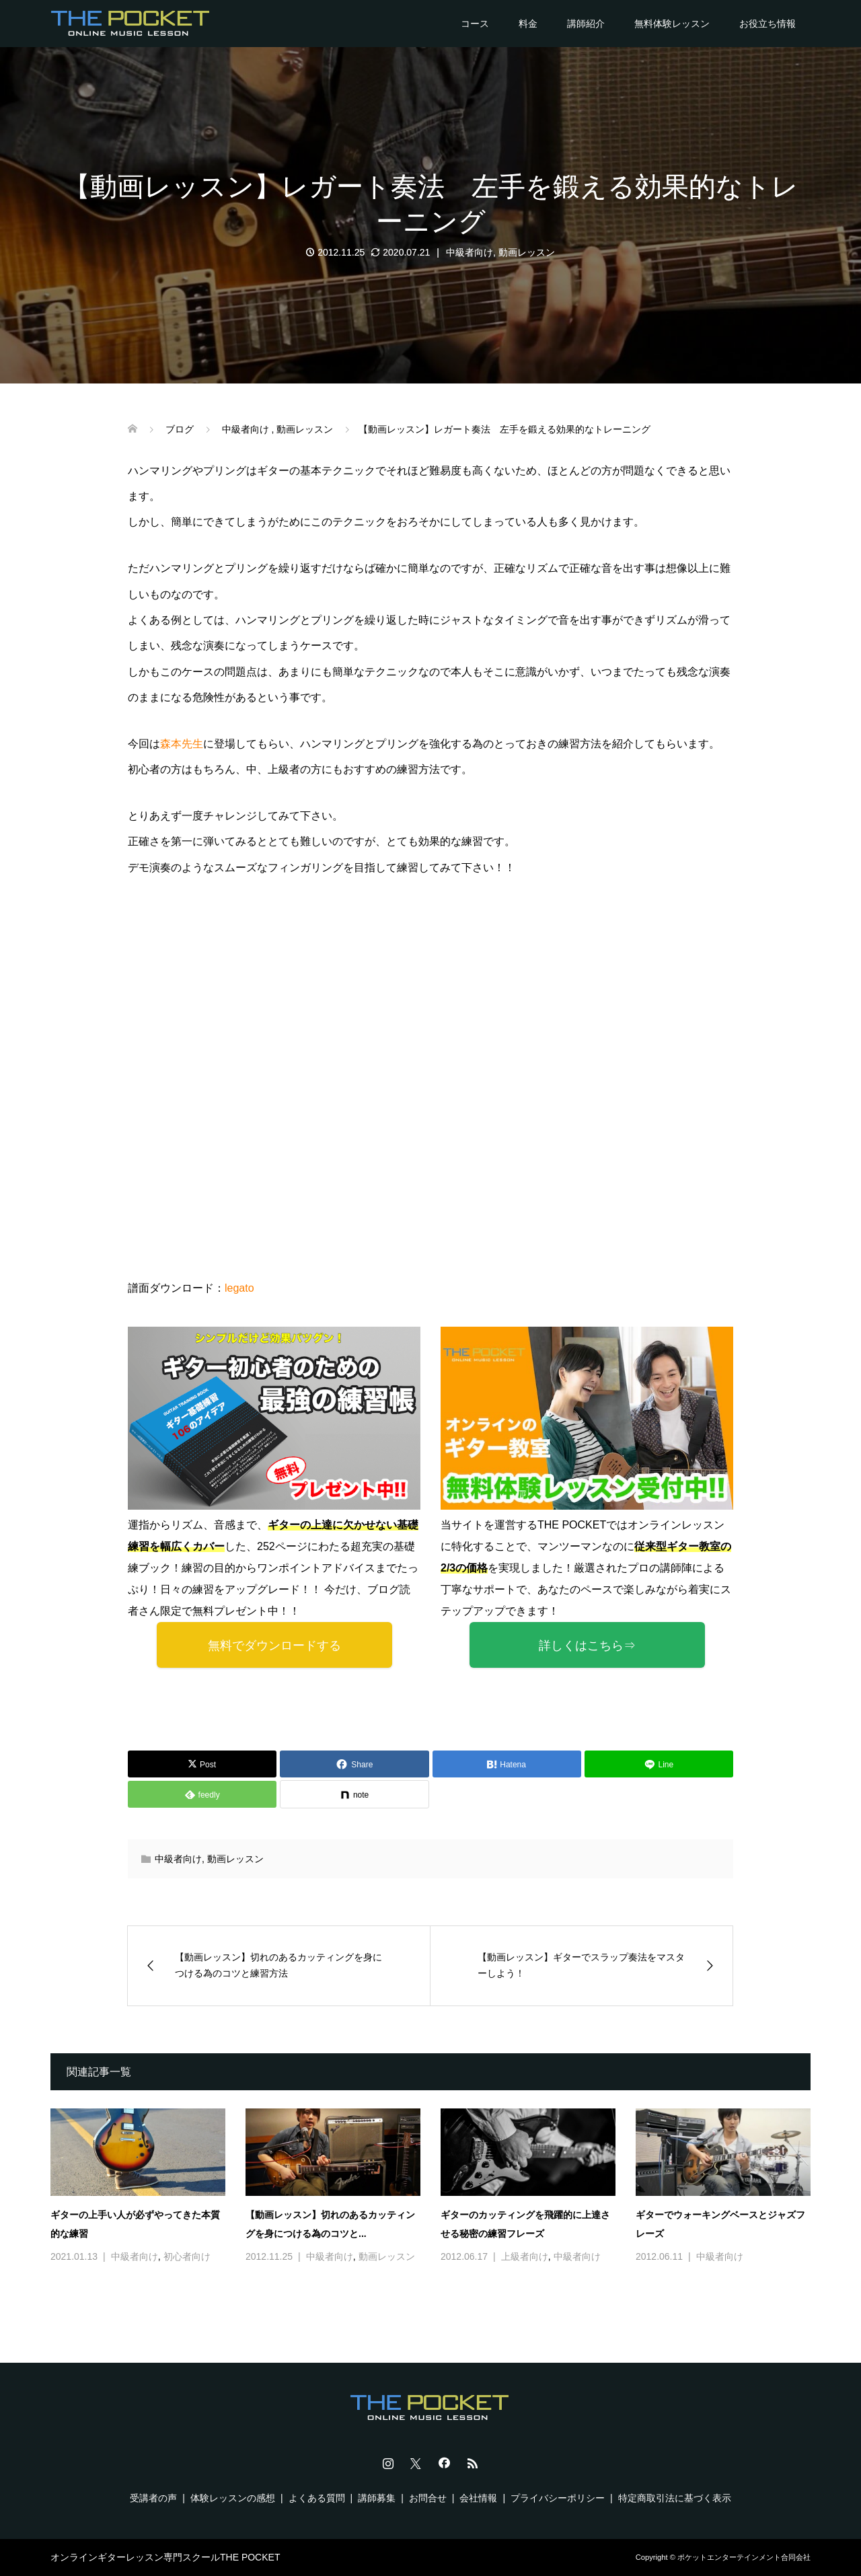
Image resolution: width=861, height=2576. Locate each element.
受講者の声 (153, 2498)
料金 (528, 23)
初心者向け (187, 2256)
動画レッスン (526, 252)
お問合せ (428, 2498)
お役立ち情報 (767, 23)
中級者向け (469, 252)
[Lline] (659, 1764)
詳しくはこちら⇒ (587, 1645)
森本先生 (181, 743)
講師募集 (377, 2498)
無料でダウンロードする (274, 1645)
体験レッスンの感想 (232, 2498)
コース (475, 23)
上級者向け (524, 2256)
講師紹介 (586, 23)
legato (239, 1288)
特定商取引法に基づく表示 (674, 2498)
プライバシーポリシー (558, 2498)
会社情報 (478, 2498)
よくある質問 (317, 2498)
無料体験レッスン (672, 23)
